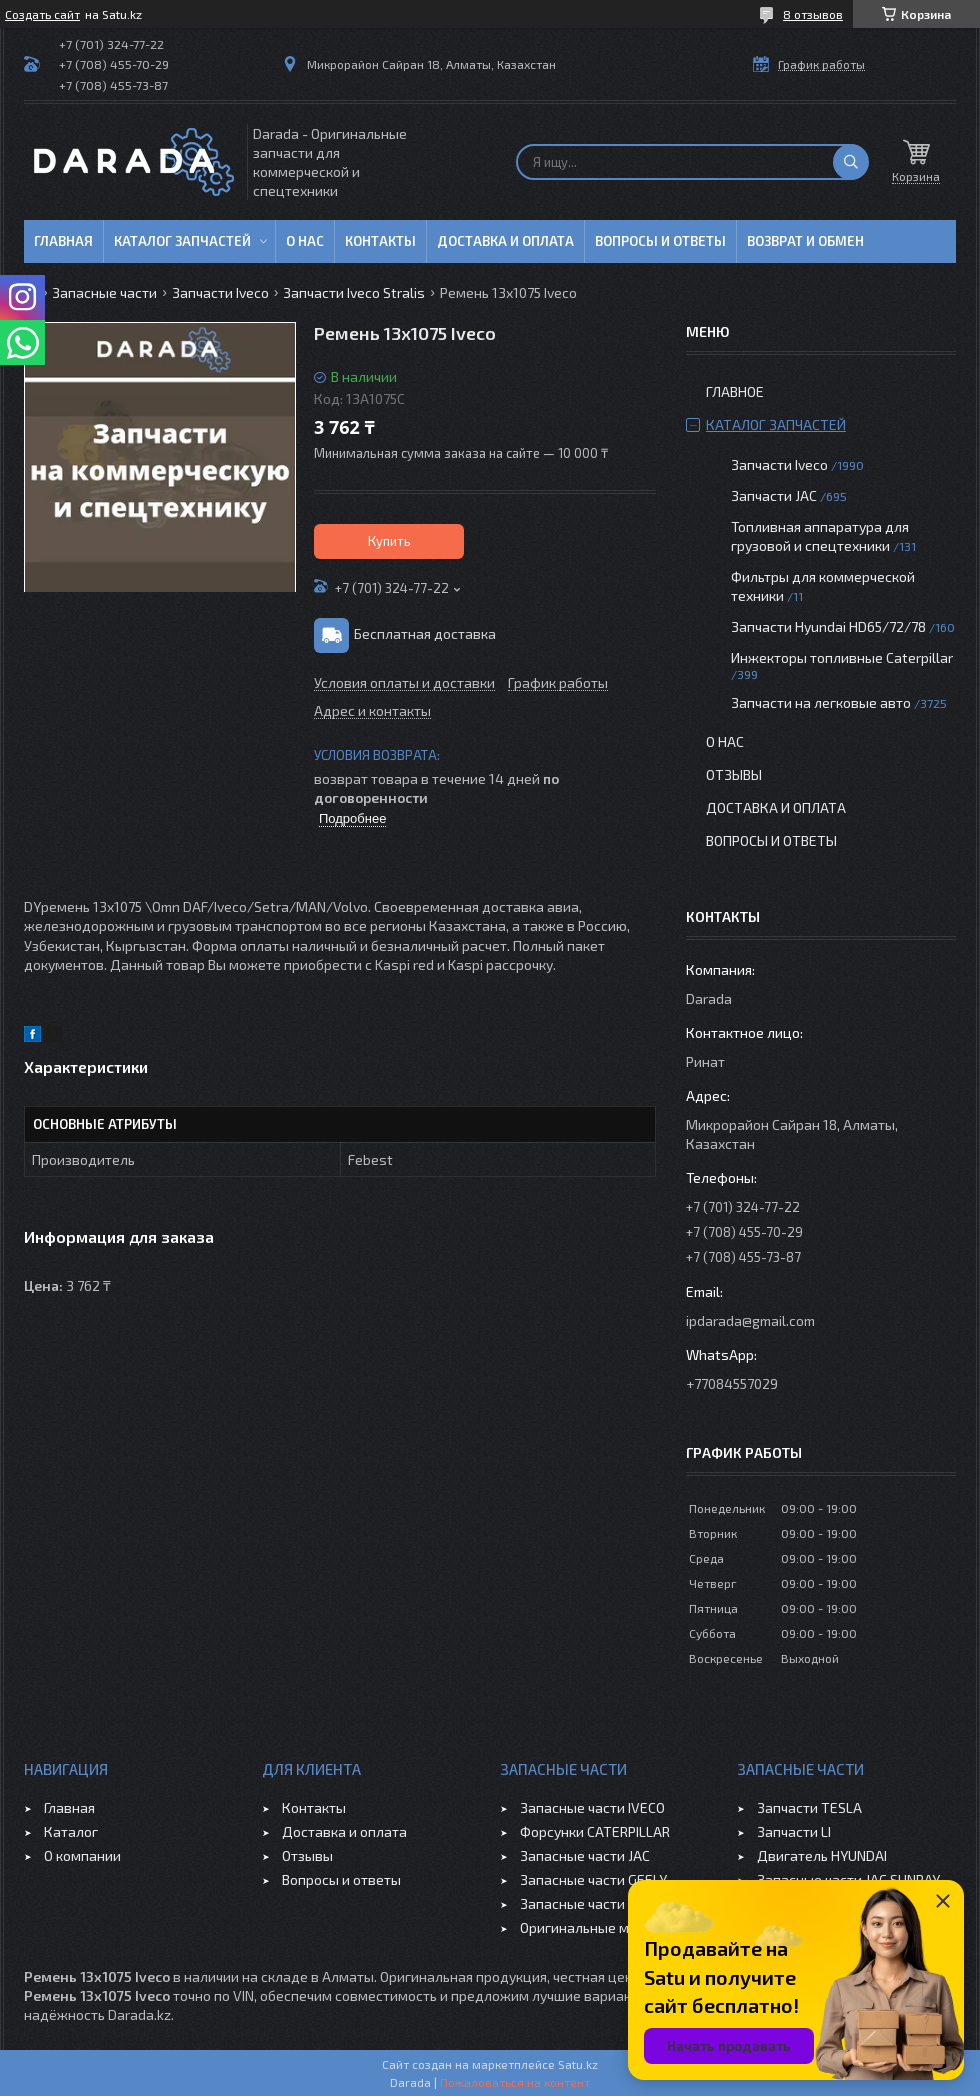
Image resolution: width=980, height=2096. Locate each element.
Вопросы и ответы (660, 241)
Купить (389, 541)
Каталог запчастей (182, 241)
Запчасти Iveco (220, 292)
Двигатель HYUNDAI (822, 1855)
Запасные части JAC (585, 1855)
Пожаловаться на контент (515, 2082)
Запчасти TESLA (809, 1807)
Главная (63, 241)
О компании (82, 1855)
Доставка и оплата (505, 241)
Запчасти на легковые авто (821, 702)
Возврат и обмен (805, 241)
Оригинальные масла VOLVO (612, 1927)
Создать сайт (42, 14)
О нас (305, 241)
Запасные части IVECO (592, 1807)
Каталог (71, 1831)
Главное (735, 391)
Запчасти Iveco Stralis (354, 292)
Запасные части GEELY (593, 1879)
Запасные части (104, 292)
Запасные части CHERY (594, 1903)
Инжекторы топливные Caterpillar (842, 657)
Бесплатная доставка (425, 633)
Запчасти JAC (774, 495)
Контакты (380, 241)
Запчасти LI (794, 1831)
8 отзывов (813, 14)
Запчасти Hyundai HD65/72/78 (828, 626)
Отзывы (734, 774)
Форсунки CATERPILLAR (595, 1831)
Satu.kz (578, 2064)
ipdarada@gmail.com (750, 1320)
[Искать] (851, 162)
